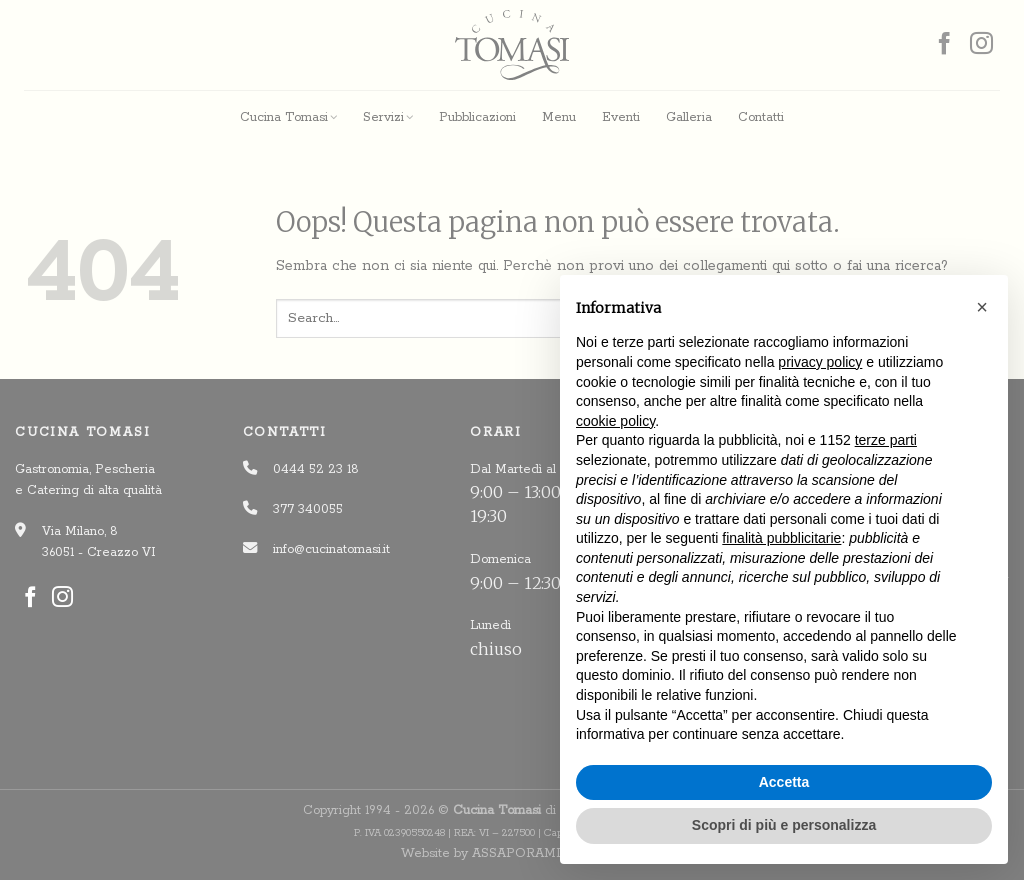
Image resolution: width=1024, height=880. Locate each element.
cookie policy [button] (615, 421)
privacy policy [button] (820, 362)
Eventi (621, 117)
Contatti (761, 117)
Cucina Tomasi (288, 117)
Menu (559, 117)
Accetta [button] (784, 782)
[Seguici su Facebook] (944, 45)
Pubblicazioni (477, 117)
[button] (982, 307)
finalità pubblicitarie (781, 538)
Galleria (689, 117)
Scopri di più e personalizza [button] (784, 825)
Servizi (388, 117)
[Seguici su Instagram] (981, 45)
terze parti (886, 440)
